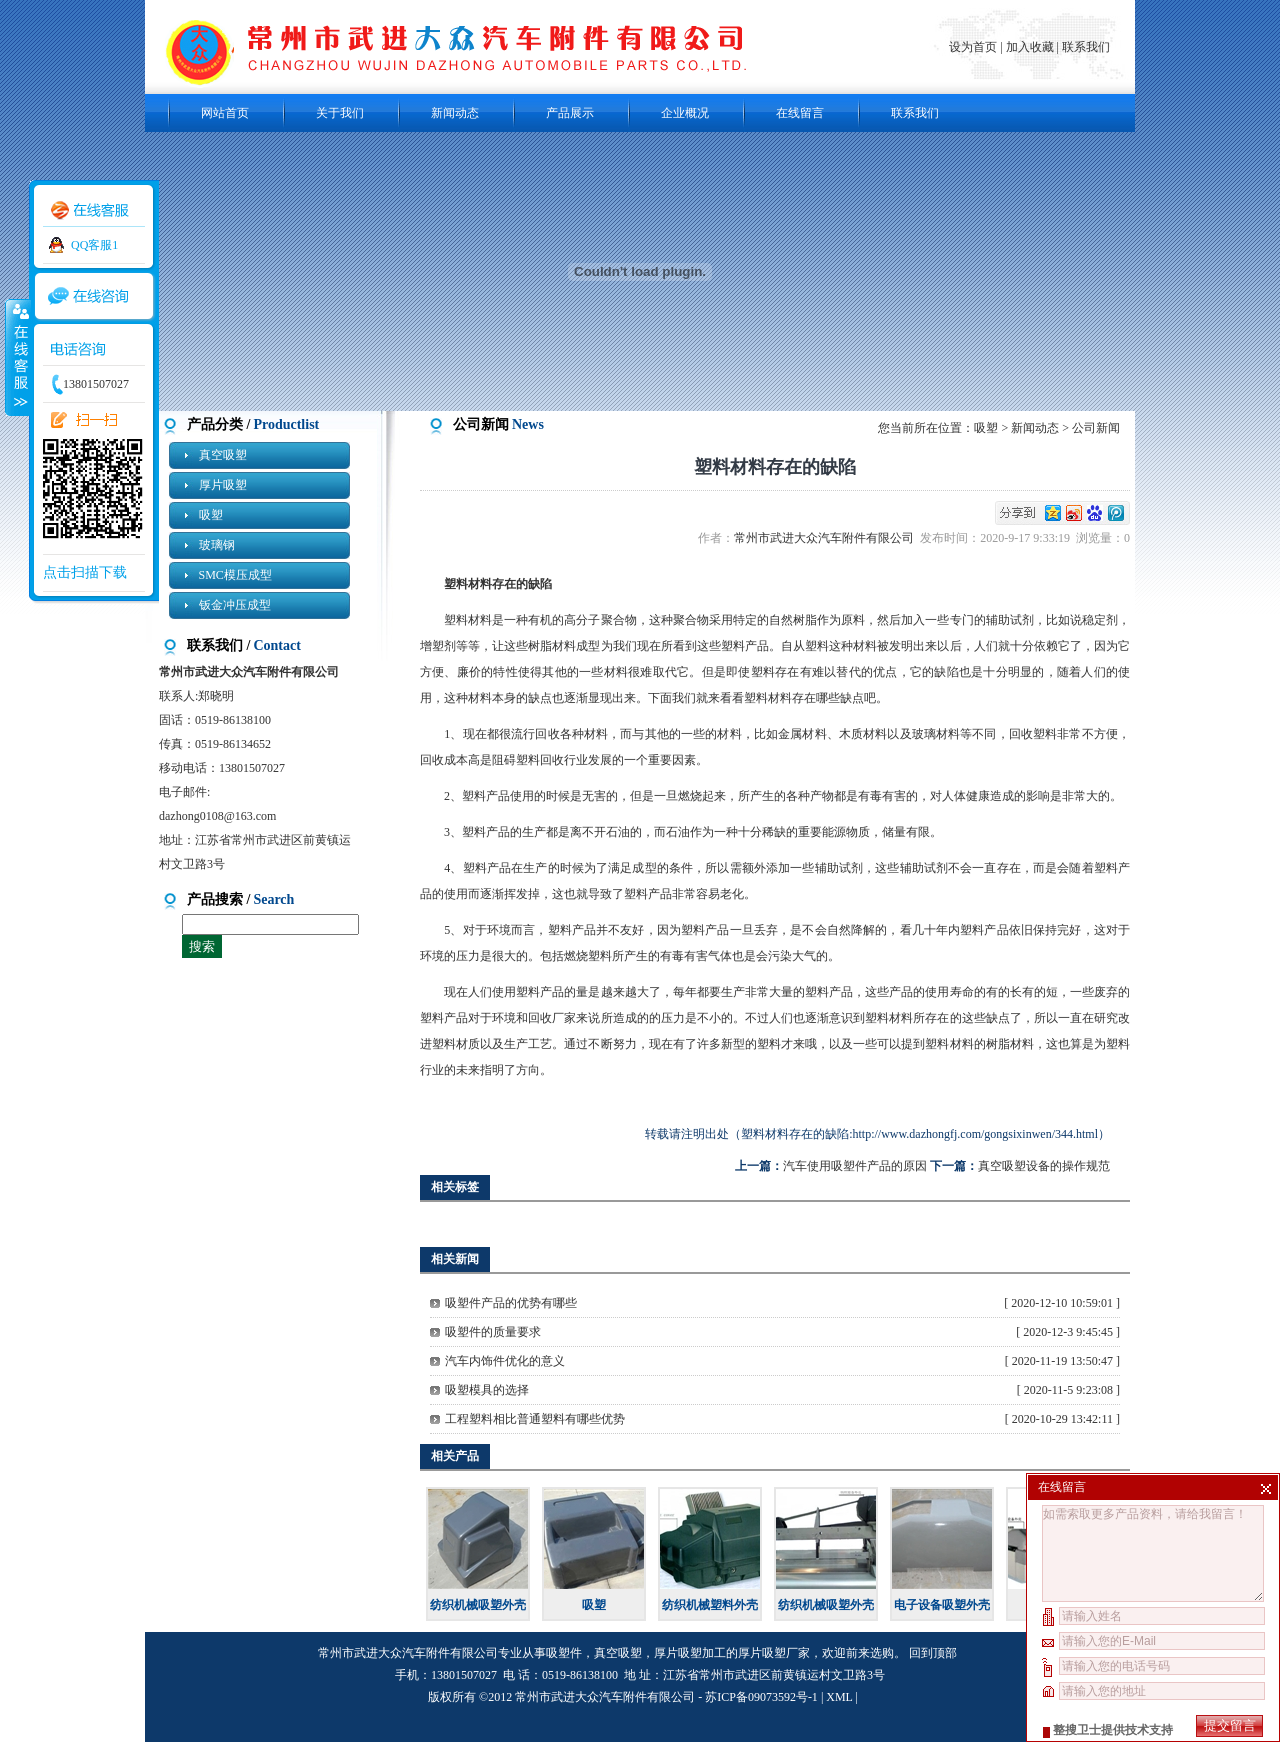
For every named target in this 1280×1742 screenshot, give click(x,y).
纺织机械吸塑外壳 (478, 1605)
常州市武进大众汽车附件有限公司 (827, 538)
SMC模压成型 (235, 575)
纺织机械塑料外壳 (710, 1605)
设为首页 (974, 47)
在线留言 (800, 113)
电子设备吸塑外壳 (942, 1605)
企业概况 (685, 113)
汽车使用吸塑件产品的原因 (855, 1166)
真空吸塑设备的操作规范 (1044, 1166)
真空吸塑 (223, 455)
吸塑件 (564, 1653)
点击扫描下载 (85, 572)
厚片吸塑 (223, 485)
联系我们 (1086, 47)
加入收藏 (1030, 47)
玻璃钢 (217, 545)
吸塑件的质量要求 (493, 1332)
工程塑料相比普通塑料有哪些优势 (535, 1419)
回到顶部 (933, 1653)
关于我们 (340, 113)
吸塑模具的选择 (487, 1390)
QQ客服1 (94, 245)
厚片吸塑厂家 (774, 1653)
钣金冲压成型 (235, 605)
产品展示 (570, 113)
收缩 (17, 357)
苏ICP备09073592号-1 (761, 1697)
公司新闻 (1096, 428)
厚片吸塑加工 (690, 1653)
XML (839, 1697)
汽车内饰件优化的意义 (505, 1361)
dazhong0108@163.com (217, 816)
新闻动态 (455, 113)
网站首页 (225, 113)
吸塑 (211, 515)
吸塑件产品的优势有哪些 (511, 1303)
